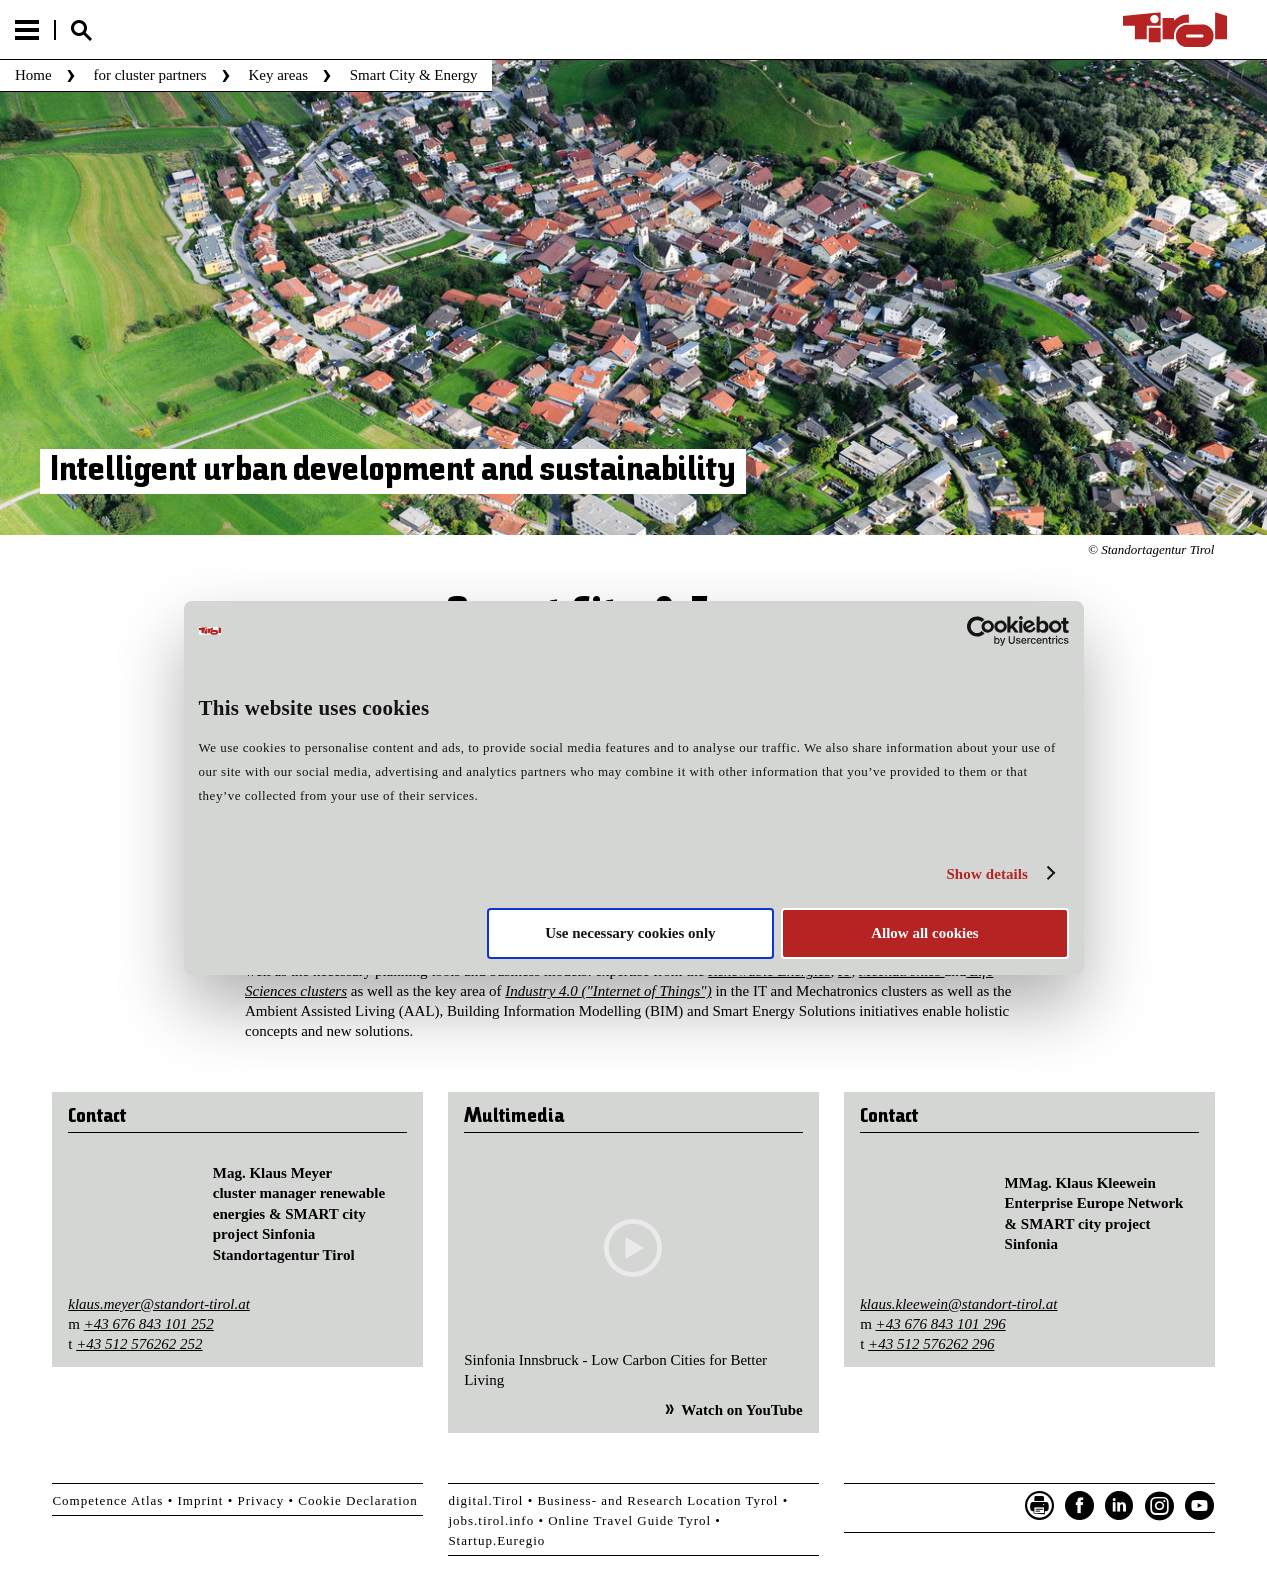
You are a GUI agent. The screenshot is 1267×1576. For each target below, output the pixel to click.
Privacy (261, 1500)
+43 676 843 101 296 (941, 1324)
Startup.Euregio (496, 1540)
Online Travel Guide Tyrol (629, 1520)
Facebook (1080, 1506)
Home (33, 75)
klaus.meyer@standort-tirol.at (159, 1304)
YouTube (1200, 1506)
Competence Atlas (107, 1500)
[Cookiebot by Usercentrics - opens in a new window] (981, 631)
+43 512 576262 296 (931, 1344)
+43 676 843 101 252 (149, 1324)
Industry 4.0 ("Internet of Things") (608, 991)
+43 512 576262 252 (139, 1344)
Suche (81, 30)
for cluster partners (149, 75)
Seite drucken (1040, 1506)
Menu (27, 30)
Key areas (278, 75)
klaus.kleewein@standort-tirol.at (958, 1304)
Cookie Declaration (357, 1500)
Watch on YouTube (741, 1410)
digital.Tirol (485, 1500)
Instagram (1160, 1506)
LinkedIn (1120, 1506)
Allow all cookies (925, 933)
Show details (987, 874)
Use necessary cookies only (630, 933)
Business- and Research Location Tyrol (657, 1500)
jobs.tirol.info (491, 1520)
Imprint (200, 1500)
